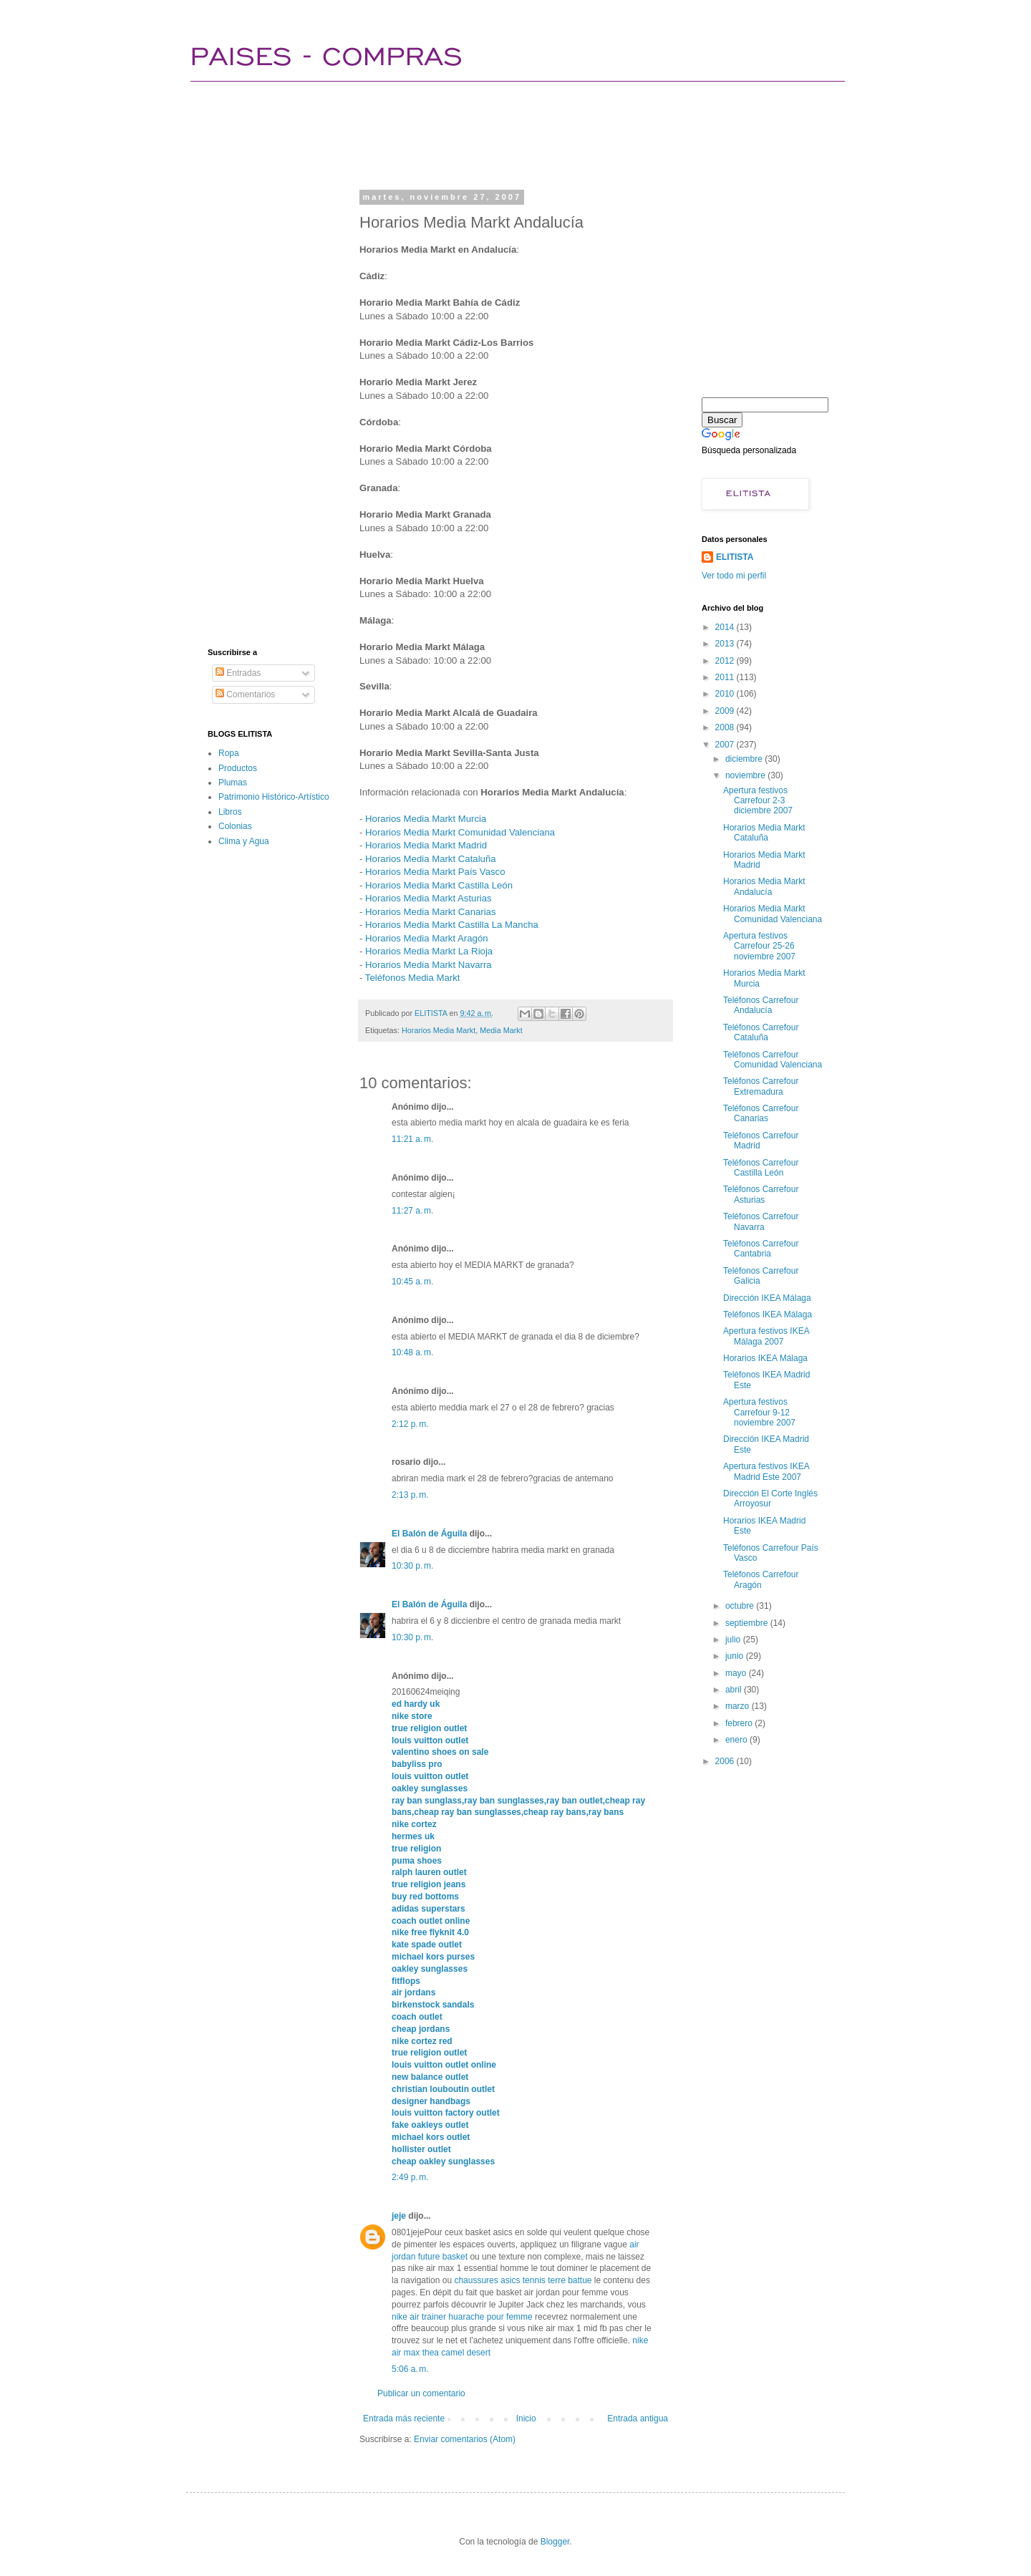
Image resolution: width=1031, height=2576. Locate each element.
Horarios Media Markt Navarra (428, 964)
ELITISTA (734, 557)
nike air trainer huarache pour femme (462, 2317)
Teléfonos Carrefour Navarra (760, 1221)
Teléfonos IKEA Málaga (767, 1314)
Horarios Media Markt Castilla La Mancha (451, 924)
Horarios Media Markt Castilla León (439, 885)
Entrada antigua (637, 2418)
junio (735, 1656)
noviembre (746, 775)
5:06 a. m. (410, 2369)
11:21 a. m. (412, 1139)
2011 (726, 677)
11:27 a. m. (412, 1211)
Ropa (228, 753)
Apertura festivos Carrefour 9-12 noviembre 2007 (759, 1412)
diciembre (745, 759)
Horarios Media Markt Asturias (428, 898)
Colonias (235, 826)
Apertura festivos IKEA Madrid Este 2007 (766, 1471)
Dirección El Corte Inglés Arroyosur (770, 1498)
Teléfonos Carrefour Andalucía (760, 1005)
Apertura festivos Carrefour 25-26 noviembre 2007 (759, 946)
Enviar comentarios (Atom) (465, 2439)
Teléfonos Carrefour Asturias (760, 1194)
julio (734, 1640)
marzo (738, 1706)
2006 (726, 1761)
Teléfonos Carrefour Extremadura (760, 1086)
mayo (737, 1673)
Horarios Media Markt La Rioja (429, 951)
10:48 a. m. (412, 1352)
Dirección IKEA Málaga (767, 1298)
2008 (726, 727)
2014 (726, 627)
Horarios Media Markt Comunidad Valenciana (460, 832)
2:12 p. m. (410, 1424)
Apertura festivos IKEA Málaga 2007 (766, 1336)
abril (734, 1690)
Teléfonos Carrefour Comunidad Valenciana (772, 1060)
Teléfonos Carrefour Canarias (760, 1113)
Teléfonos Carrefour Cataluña (760, 1032)
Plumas (232, 783)
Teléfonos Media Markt (412, 977)
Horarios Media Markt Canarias (430, 911)
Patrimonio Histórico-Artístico (273, 797)
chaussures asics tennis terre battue (522, 2280)
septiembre (747, 1623)
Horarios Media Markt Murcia (425, 818)
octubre (740, 1606)
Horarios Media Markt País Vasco (435, 871)
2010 (726, 694)
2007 (726, 745)
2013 (726, 644)
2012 (726, 661)
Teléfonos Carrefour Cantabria (760, 1249)
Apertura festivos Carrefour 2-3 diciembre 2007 (758, 800)
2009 (726, 711)
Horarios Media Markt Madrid (426, 845)
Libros (230, 812)
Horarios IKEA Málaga (765, 1358)
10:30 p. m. (412, 1566)
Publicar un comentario (421, 2393)
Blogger (555, 2542)
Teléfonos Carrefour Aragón (760, 1579)
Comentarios (245, 694)
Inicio (526, 2418)
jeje (399, 2216)
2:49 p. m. (410, 2177)
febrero (740, 1723)
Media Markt (501, 1030)
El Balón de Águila (431, 1534)
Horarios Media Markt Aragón (426, 938)
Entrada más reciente (404, 2418)
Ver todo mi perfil (734, 576)
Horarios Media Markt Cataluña (430, 858)
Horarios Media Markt (438, 1030)
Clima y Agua (243, 841)
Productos (237, 768)
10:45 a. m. (412, 1282)
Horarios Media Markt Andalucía (764, 886)
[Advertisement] (468, 132)
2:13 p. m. (410, 1495)
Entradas (238, 673)
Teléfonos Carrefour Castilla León (760, 1168)
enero (737, 1740)
